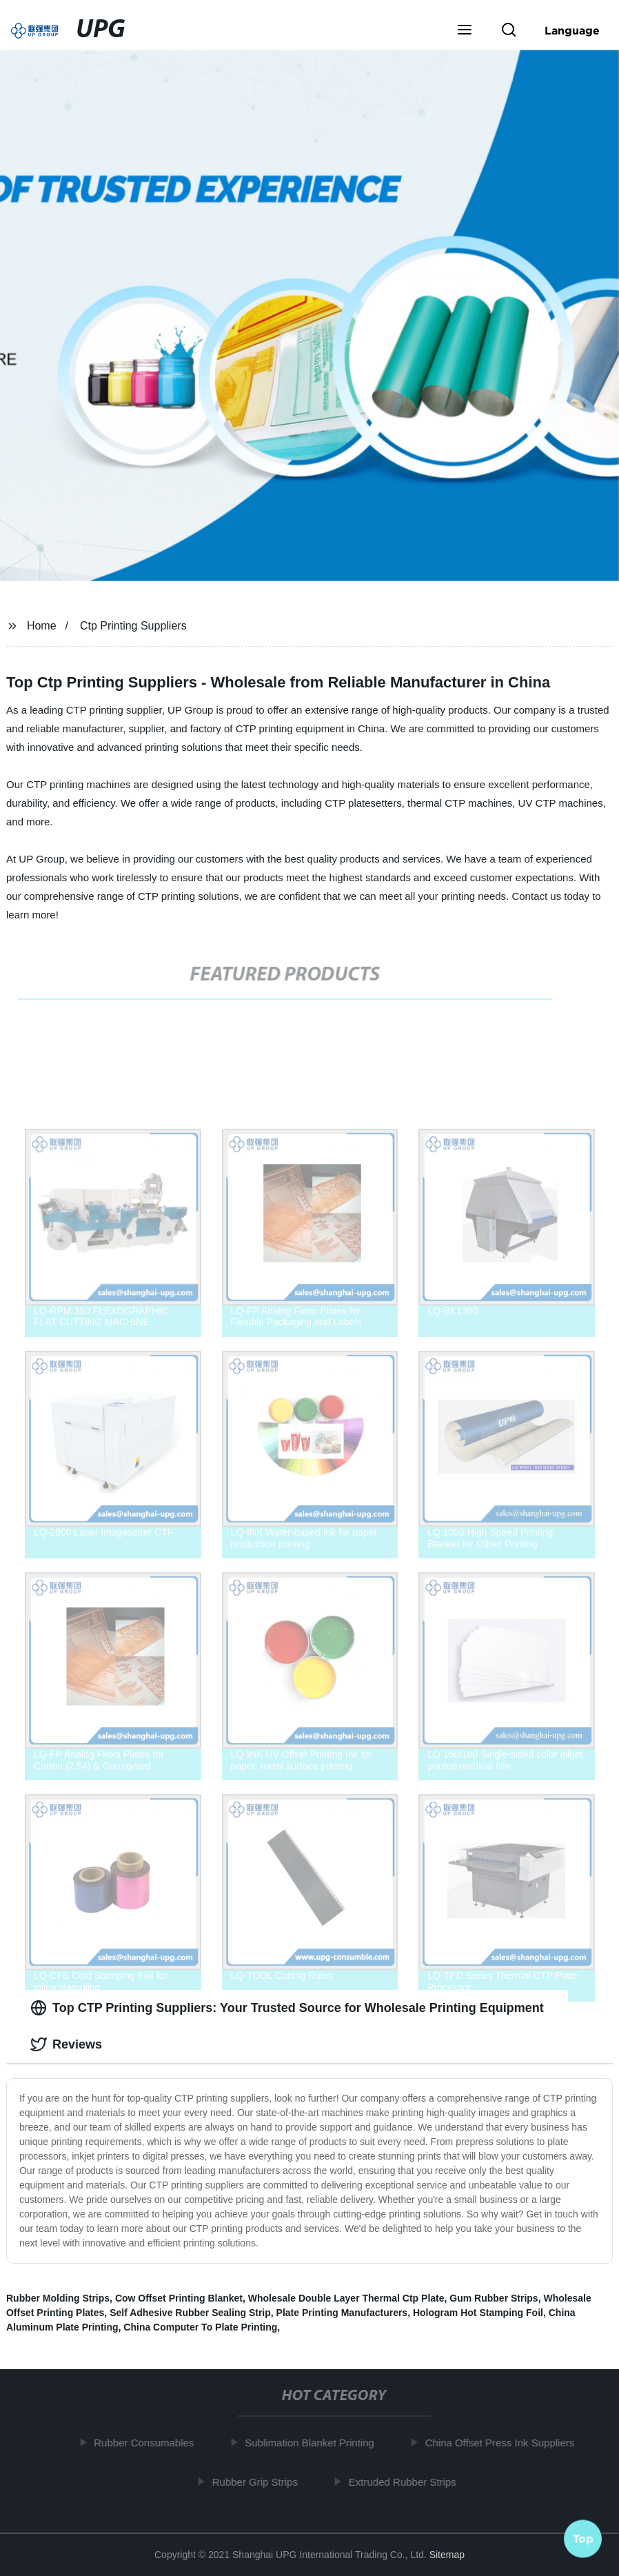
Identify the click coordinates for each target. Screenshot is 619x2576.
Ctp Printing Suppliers (133, 626)
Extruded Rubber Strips (406, 2481)
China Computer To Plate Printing (200, 2327)
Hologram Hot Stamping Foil (478, 2312)
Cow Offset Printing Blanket (179, 2298)
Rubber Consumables (149, 2442)
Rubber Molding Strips (58, 2298)
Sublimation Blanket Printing (314, 2442)
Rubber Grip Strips (259, 2481)
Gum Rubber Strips (493, 2298)
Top (583, 2535)
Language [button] (572, 30)
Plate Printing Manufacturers (342, 2312)
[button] (464, 31)
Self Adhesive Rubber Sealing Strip (190, 2312)
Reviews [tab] (66, 2044)
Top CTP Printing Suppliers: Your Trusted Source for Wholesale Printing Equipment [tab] (287, 2008)
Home (42, 626)
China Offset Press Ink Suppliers (504, 2442)
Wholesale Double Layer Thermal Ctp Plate (346, 2298)
